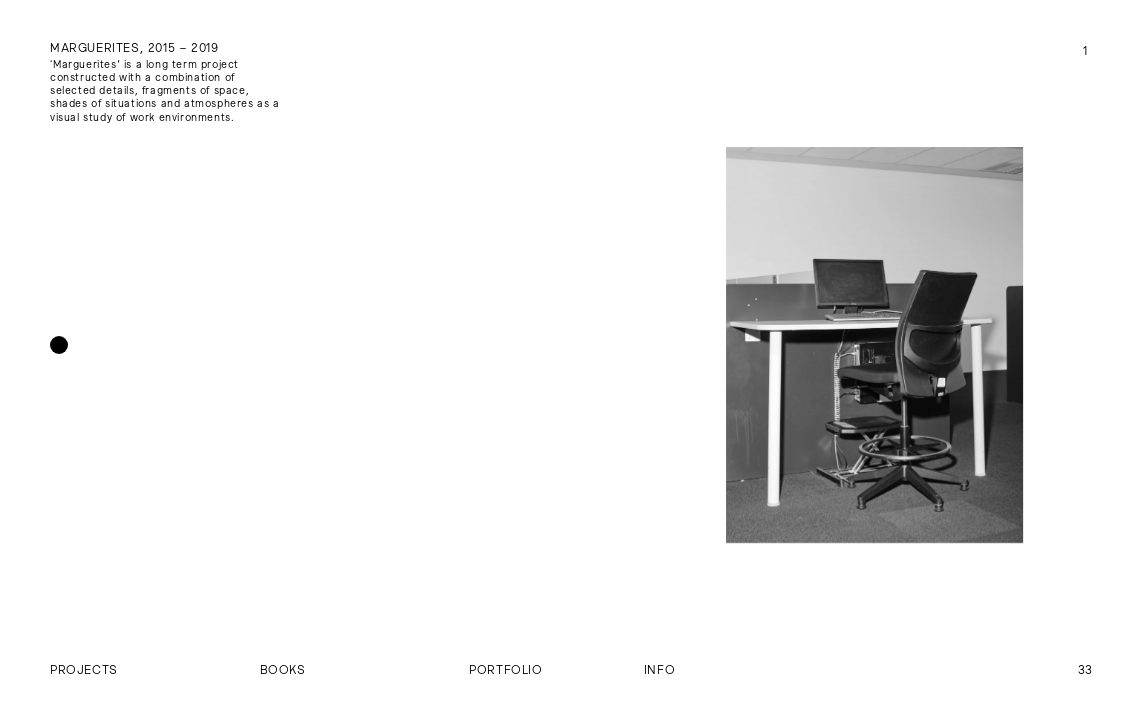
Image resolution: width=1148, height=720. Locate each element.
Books (283, 669)
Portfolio (505, 669)
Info (659, 669)
